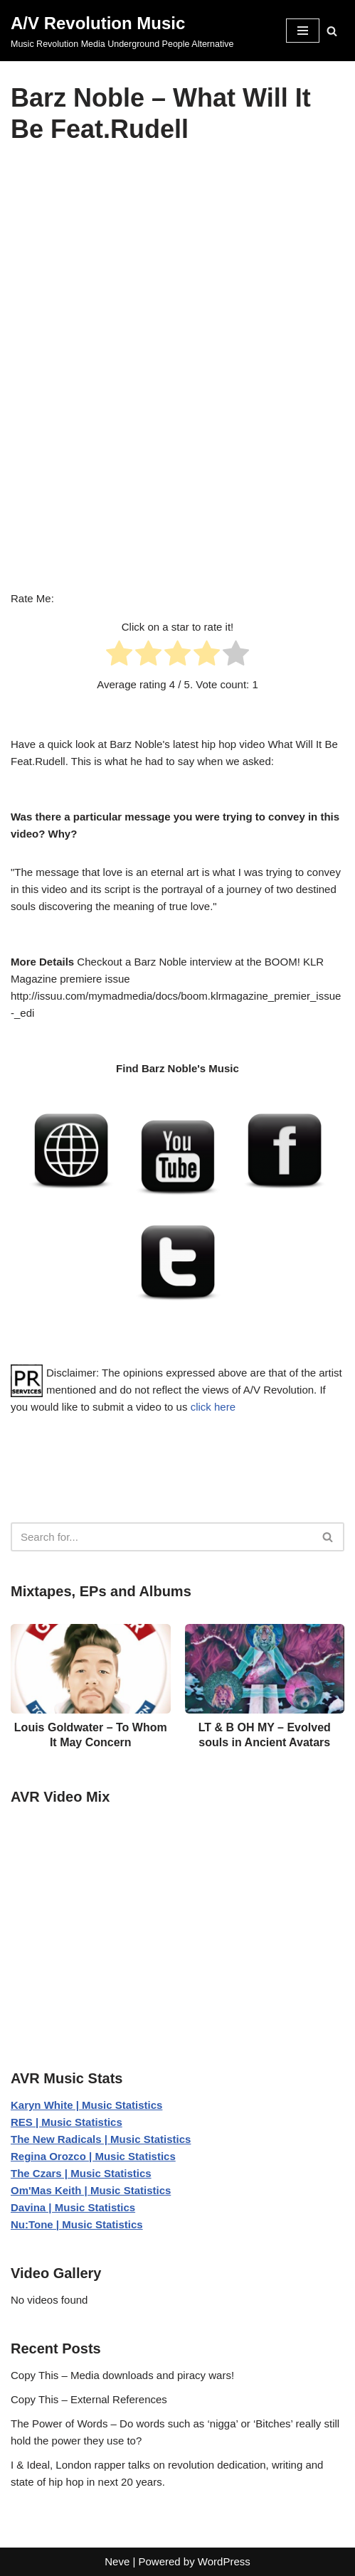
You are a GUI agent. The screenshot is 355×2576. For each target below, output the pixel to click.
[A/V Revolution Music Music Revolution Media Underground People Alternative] (122, 30)
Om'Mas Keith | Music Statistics (91, 2190)
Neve (117, 2561)
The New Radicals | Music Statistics (101, 2139)
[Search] (332, 31)
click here (213, 1407)
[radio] (119, 655)
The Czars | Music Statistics (81, 2173)
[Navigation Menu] (302, 30)
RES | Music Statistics (66, 2122)
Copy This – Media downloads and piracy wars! (122, 2375)
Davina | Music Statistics (73, 2207)
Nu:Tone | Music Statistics (77, 2224)
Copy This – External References (89, 2399)
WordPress (224, 2561)
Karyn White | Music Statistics (86, 2105)
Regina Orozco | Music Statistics (93, 2156)
